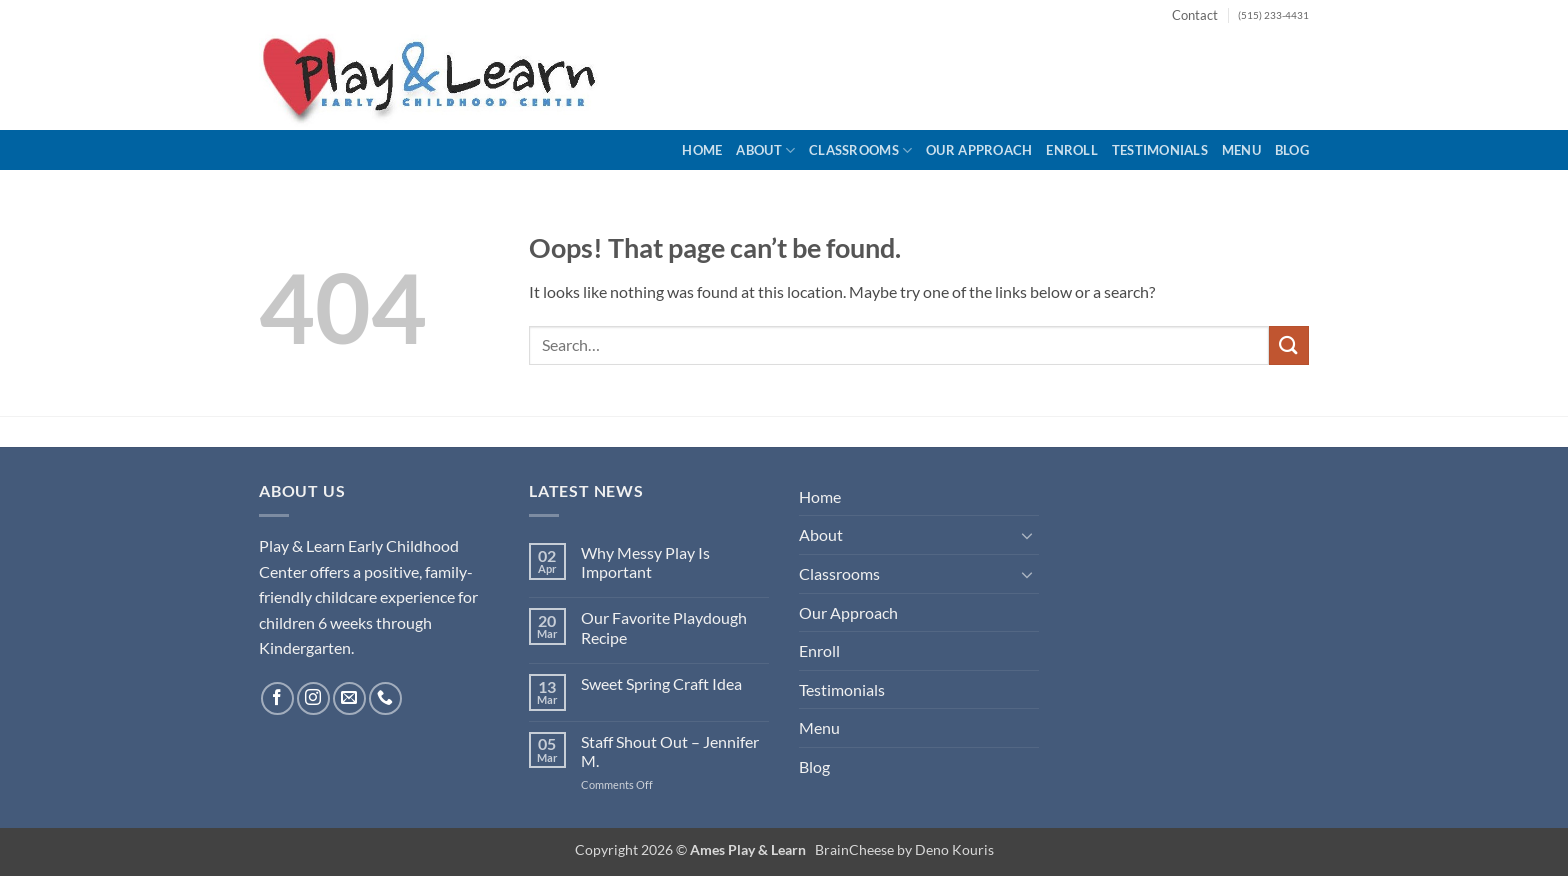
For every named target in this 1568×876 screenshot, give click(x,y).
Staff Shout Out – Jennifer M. (670, 751)
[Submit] (1289, 345)
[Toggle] (1027, 535)
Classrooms (860, 150)
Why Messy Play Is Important (645, 562)
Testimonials (1160, 150)
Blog (1292, 150)
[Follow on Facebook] (277, 698)
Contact (1195, 15)
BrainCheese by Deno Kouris (904, 849)
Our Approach (979, 150)
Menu (1241, 150)
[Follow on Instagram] (313, 698)
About (765, 150)
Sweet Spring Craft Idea (661, 683)
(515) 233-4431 (1273, 15)
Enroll (1072, 150)
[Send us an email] (349, 698)
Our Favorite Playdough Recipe (664, 627)
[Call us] (385, 698)
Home (702, 150)
